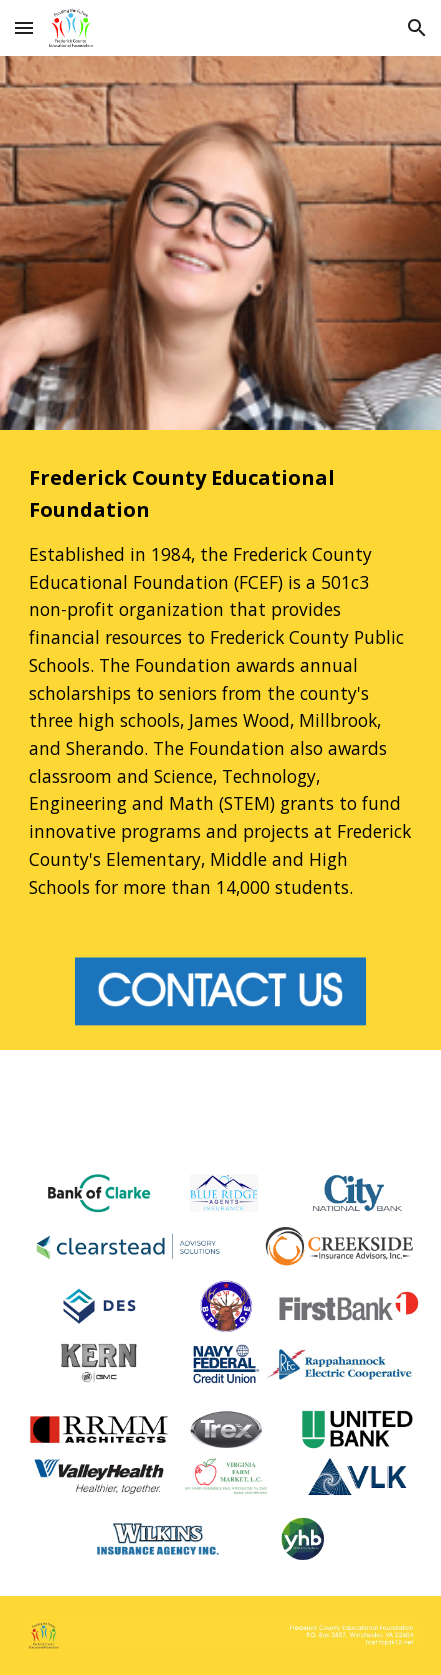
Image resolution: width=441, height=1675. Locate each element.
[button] (24, 27)
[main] (220, 681)
